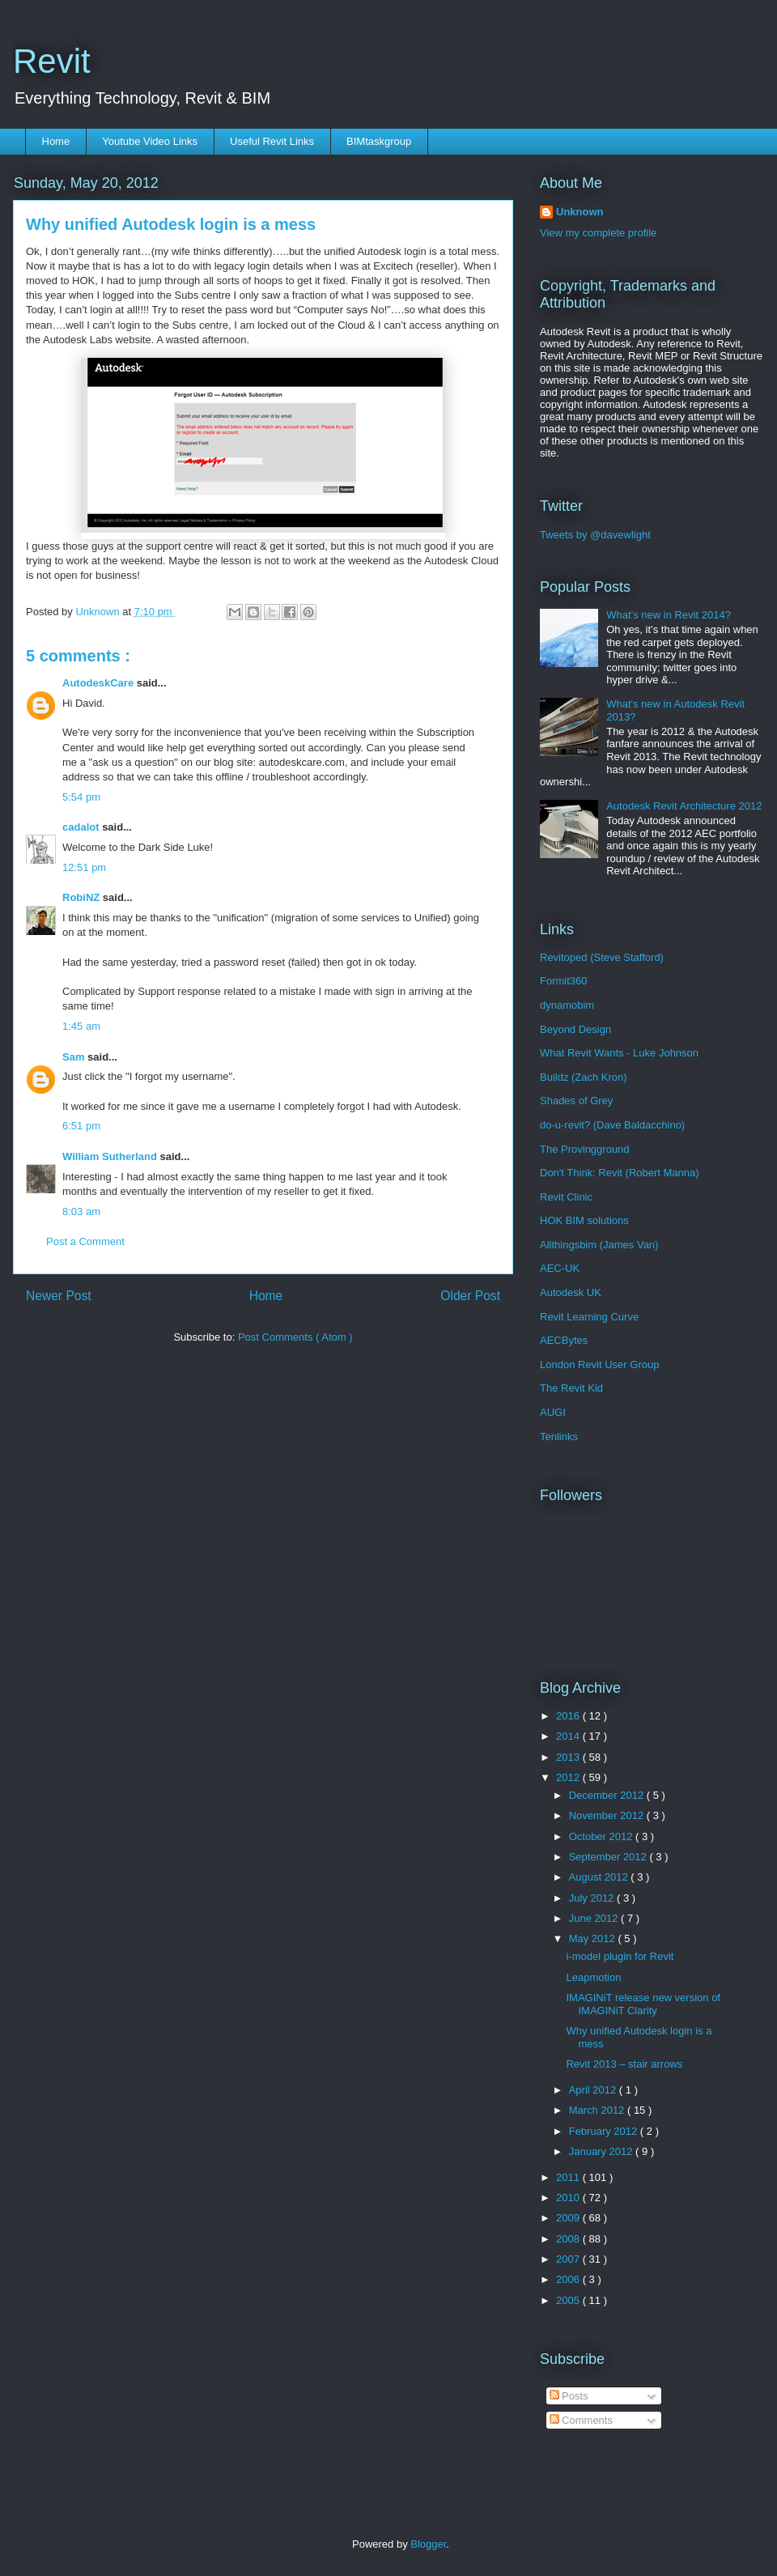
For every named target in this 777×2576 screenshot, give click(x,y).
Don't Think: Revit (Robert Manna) (619, 1173)
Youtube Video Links (149, 141)
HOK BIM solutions (584, 1220)
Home (56, 141)
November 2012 (608, 1815)
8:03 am (81, 1211)
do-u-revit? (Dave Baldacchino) (612, 1125)
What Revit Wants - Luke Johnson (619, 1053)
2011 (569, 2177)
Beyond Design (575, 1029)
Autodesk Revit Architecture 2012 (684, 806)
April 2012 (594, 2090)
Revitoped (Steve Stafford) (602, 957)
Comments (581, 2420)
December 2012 (608, 1795)
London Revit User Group (599, 1364)
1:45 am (81, 1026)
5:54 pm (81, 797)
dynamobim (567, 1005)
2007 (569, 2259)
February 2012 (604, 2131)
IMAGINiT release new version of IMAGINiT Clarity (643, 2004)
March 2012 (598, 2110)
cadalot (82, 827)
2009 (569, 2218)
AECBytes (564, 1340)
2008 (569, 2239)
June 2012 (595, 1918)
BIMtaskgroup (378, 141)
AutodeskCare (99, 683)
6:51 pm (81, 1126)
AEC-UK (560, 1268)
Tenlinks (559, 1436)
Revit (52, 61)
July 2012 (593, 1898)
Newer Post (58, 1296)
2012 (569, 1777)
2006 (569, 2279)
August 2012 (600, 1877)
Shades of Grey (576, 1101)
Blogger (428, 2544)
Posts (569, 2396)
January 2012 (602, 2151)
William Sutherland (111, 1156)
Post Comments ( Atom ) (295, 1337)
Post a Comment (85, 1241)
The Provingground (585, 1149)
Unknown (580, 212)
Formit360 (564, 981)
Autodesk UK (570, 1292)
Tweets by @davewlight (595, 535)
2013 (569, 1757)
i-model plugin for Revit (619, 1956)
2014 (569, 1736)
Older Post (470, 1296)
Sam (74, 1057)
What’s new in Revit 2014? (668, 615)
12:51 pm (84, 867)
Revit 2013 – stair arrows (624, 2064)
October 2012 (602, 1836)
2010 (569, 2197)
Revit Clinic (566, 1197)
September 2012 (609, 1857)
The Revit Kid (571, 1388)
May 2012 (593, 1938)
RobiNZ (82, 897)
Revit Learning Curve (589, 1317)
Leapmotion (593, 1977)
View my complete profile (598, 233)
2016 (569, 1716)
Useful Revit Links (272, 141)
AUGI (553, 1412)
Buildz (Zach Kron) (583, 1077)
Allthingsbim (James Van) (599, 1245)
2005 (569, 2300)
